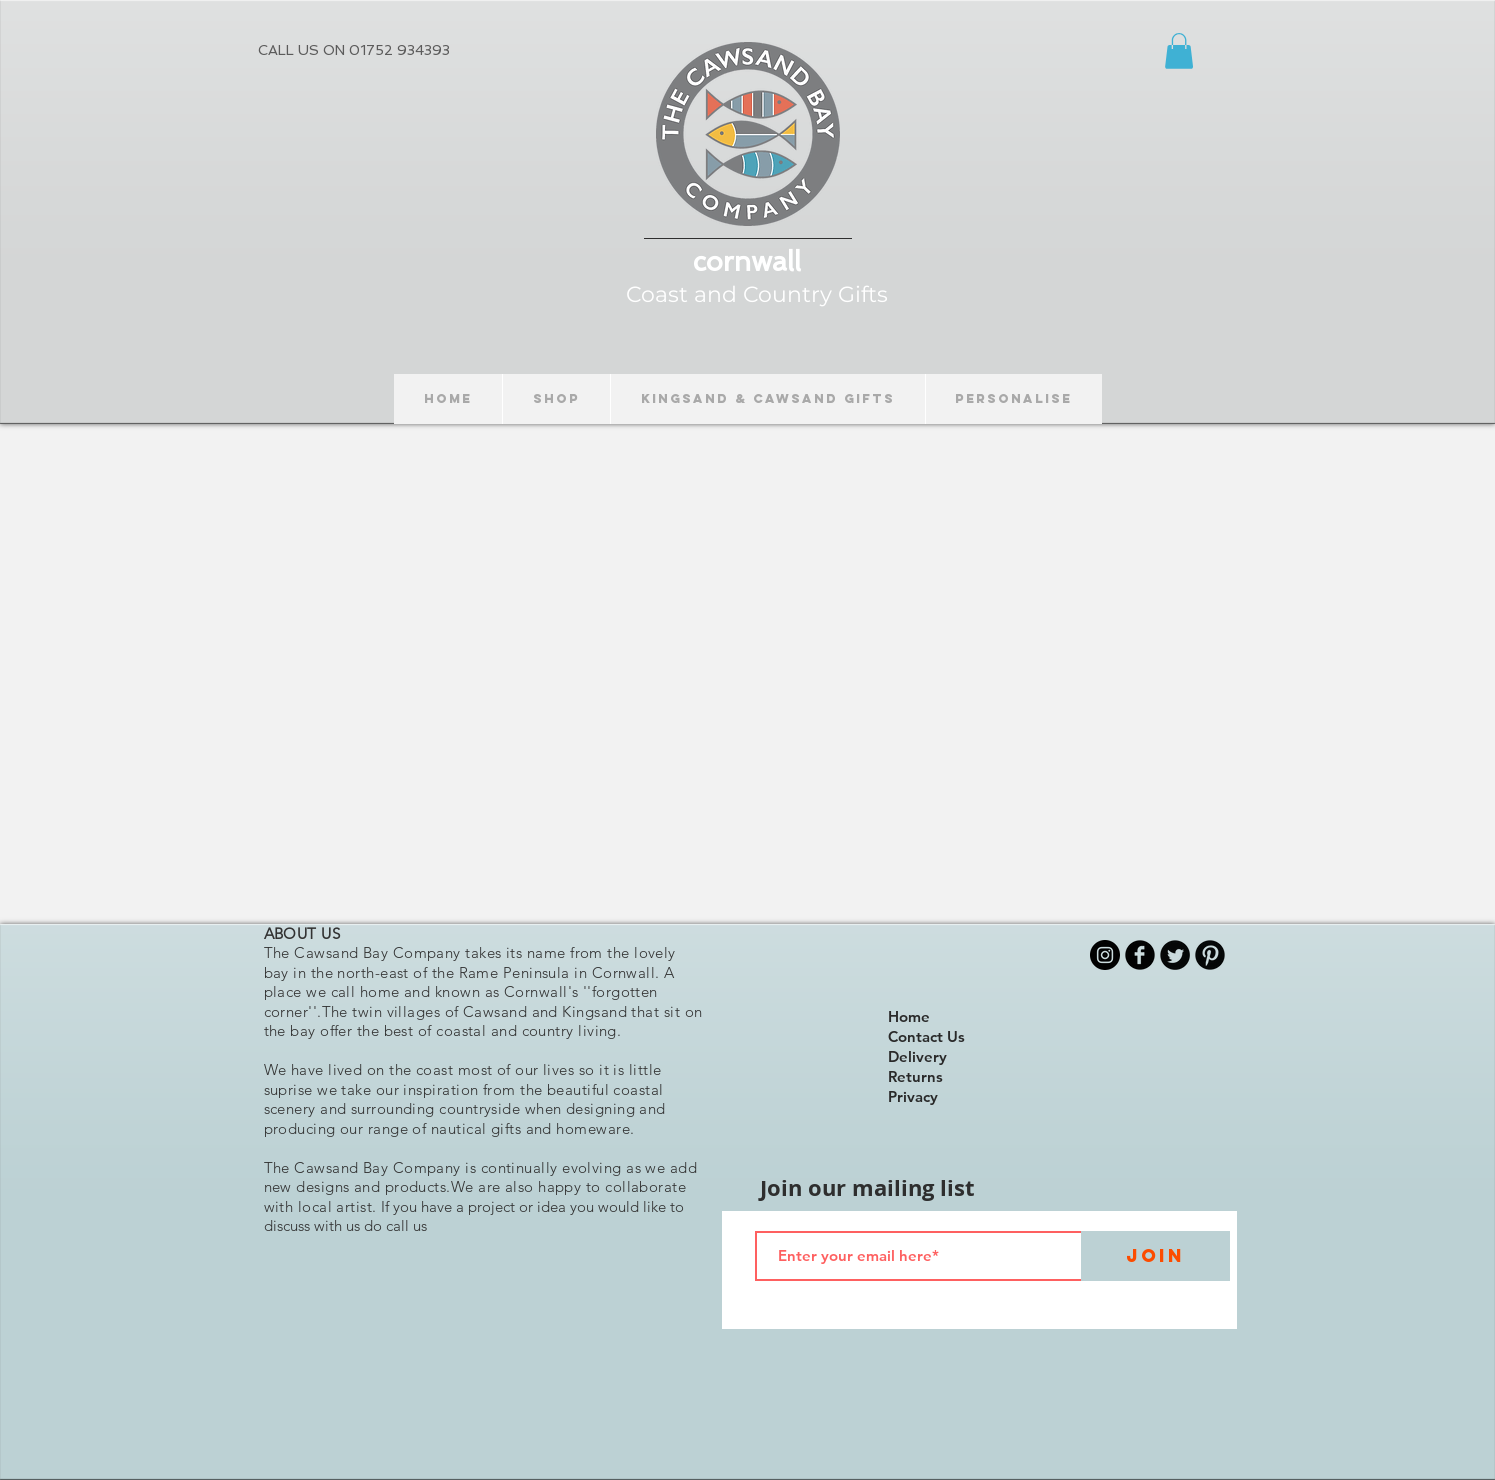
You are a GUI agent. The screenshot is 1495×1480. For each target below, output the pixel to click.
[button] (1179, 51)
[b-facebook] (1140, 955)
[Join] (1155, 1256)
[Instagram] (1105, 955)
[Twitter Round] (1175, 955)
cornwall (747, 261)
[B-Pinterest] (1210, 955)
